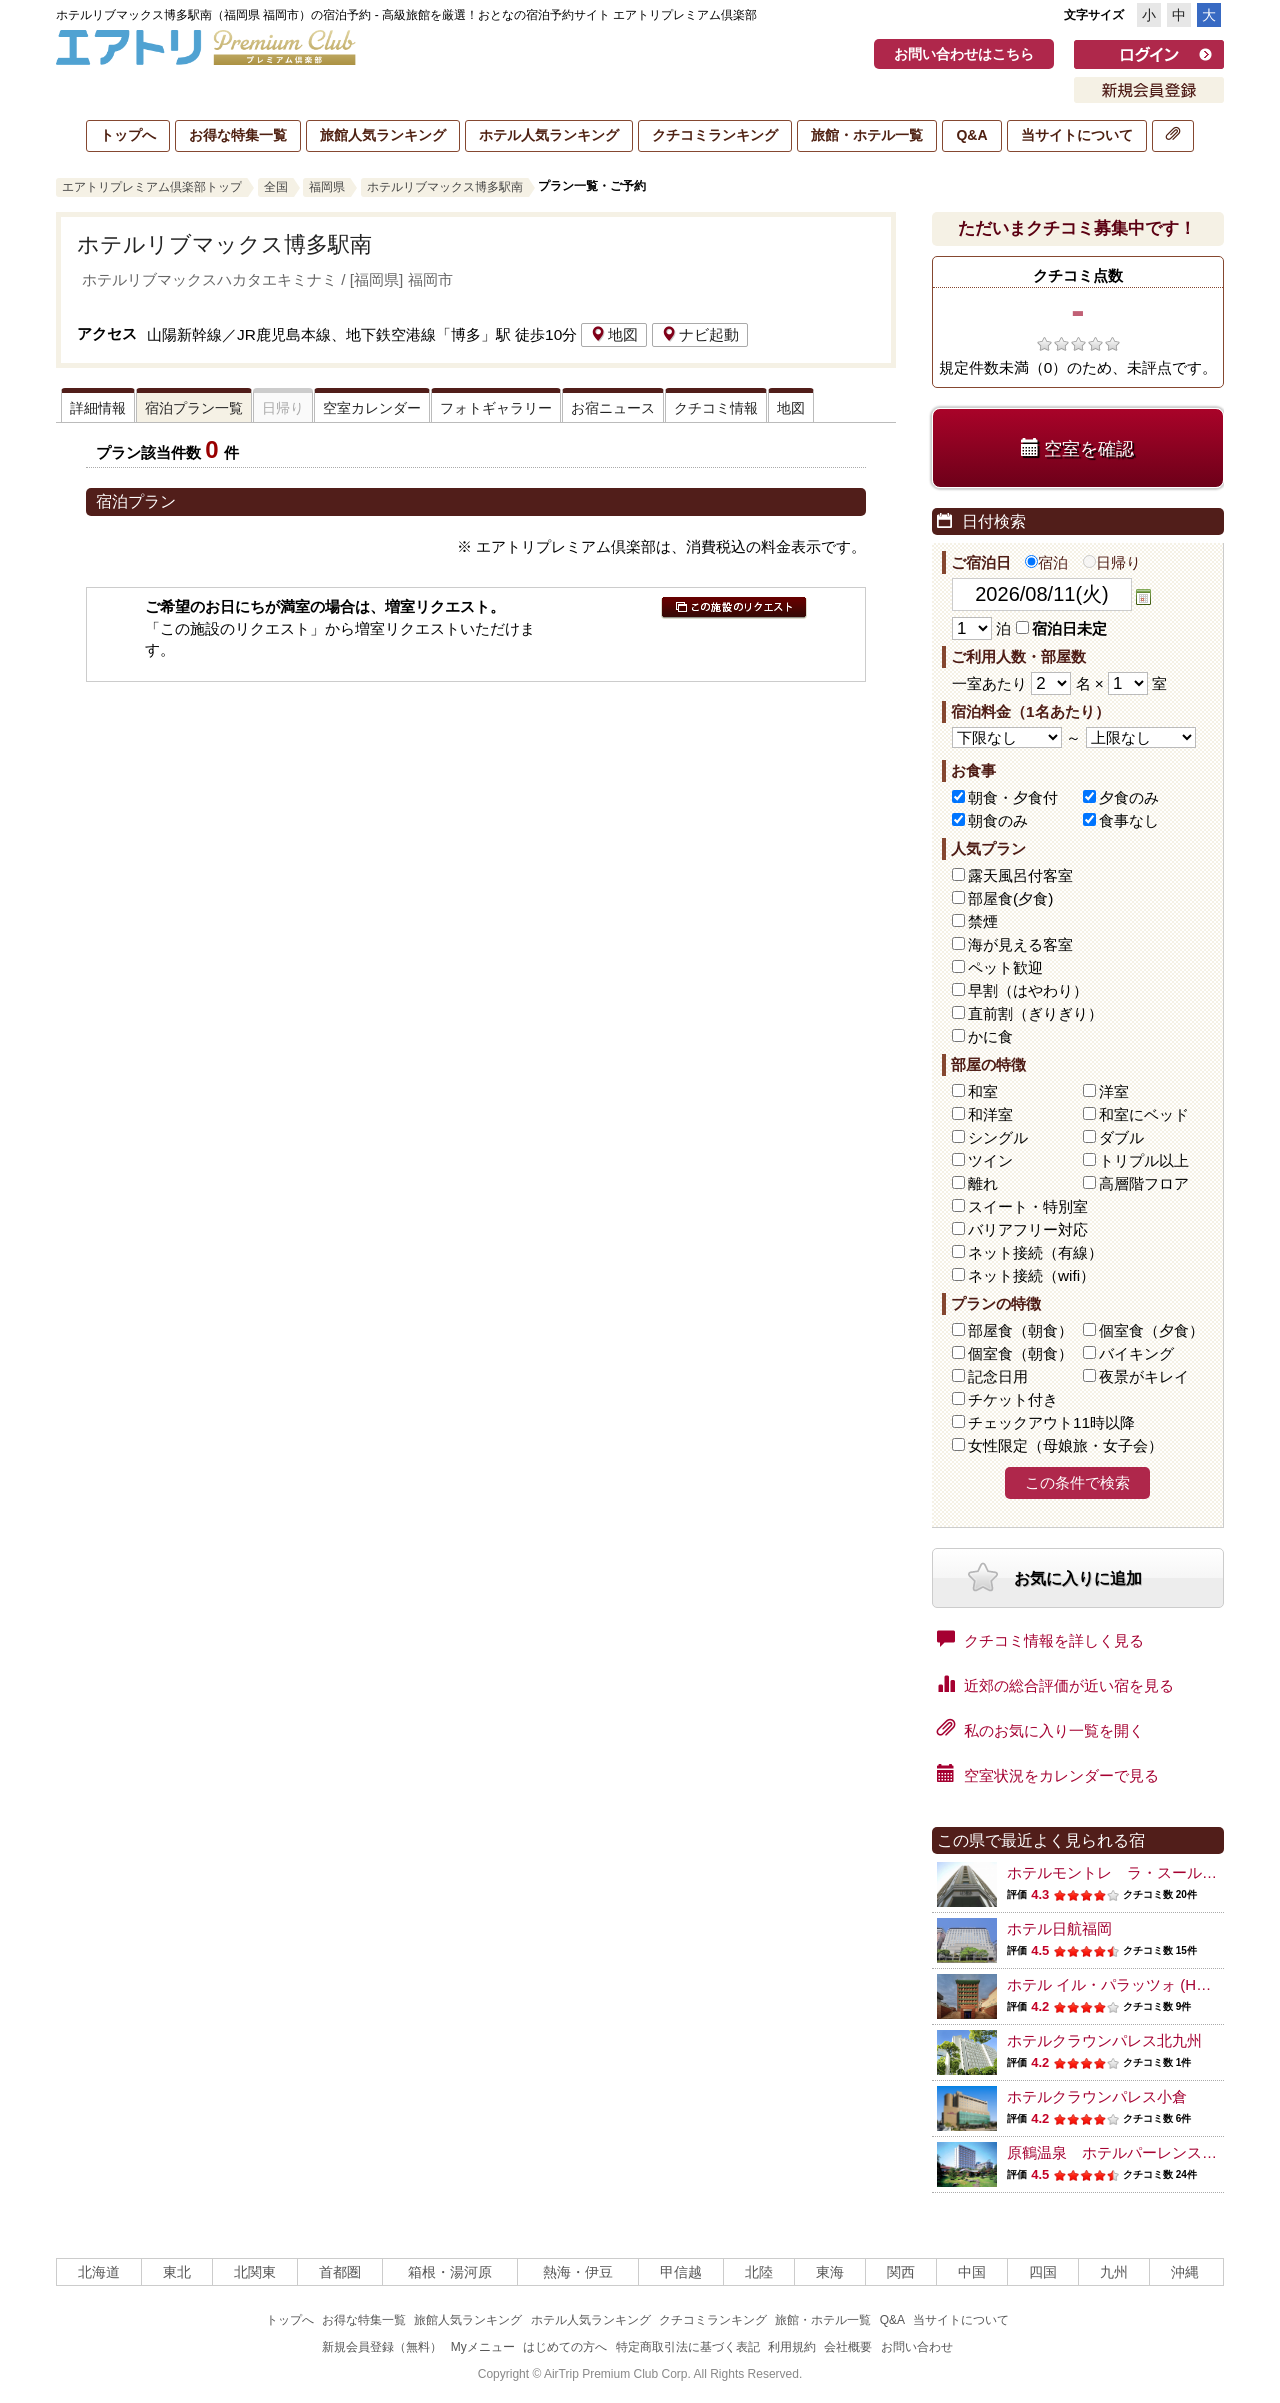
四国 (1043, 2272)
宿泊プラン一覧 (194, 408)
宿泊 (1046, 562)
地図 (614, 334)
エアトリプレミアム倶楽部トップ (152, 187)
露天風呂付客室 (1020, 875)
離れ (983, 1183)
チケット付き (1013, 1399)
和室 (983, 1091)
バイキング (1136, 1353)
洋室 (1114, 1091)
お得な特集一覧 (238, 135)
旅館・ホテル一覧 (867, 135)
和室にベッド (1144, 1114)
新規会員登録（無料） (382, 2347)
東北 (177, 2272)
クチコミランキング (715, 135)
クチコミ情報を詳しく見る (1040, 1639)
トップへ (128, 135)
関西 (901, 2272)
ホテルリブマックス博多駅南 (445, 187)
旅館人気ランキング (383, 135)
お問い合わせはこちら (964, 54)
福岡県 (327, 187)
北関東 (255, 2272)
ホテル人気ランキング (549, 135)
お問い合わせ (917, 2347)
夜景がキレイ (1144, 1376)
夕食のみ (1129, 797)
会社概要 (848, 2347)
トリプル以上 (1144, 1160)
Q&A (971, 135)
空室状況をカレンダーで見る (1048, 1774)
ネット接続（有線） (1035, 1252)
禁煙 (983, 921)
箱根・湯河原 (450, 2272)
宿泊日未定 (1061, 628)
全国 (276, 187)
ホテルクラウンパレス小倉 (1097, 2096)
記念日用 (998, 1376)
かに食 (990, 1036)
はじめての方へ (565, 2347)
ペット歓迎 (1005, 967)
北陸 (759, 2272)
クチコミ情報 (716, 408)
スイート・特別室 (1028, 1206)
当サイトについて (1077, 135)
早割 (1028, 990)
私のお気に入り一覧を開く (1040, 1729)
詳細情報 (98, 408)
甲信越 (681, 2272)
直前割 (1035, 1013)
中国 (972, 2272)
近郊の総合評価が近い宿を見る (1055, 1684)
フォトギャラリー (496, 408)
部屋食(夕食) (1010, 898)
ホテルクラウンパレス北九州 (1104, 2040)
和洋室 (990, 1114)
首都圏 (340, 2272)
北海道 (99, 2272)
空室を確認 (1077, 448)
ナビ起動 (700, 334)
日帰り (1112, 562)
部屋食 (1020, 1330)
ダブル (1121, 1137)
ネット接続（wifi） (1031, 1275)
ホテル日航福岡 (1059, 1928)
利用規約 (792, 2347)
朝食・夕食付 (1013, 797)
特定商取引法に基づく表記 (688, 2347)
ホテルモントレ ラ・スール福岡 (1119, 1872)
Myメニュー (483, 2347)
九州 (1114, 2272)
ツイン (990, 1160)
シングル (998, 1137)
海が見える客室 (1020, 944)
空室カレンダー (372, 408)
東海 (830, 2272)
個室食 (1151, 1330)
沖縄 (1185, 2272)
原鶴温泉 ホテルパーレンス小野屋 (1127, 2152)
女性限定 (1065, 1445)
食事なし (1129, 820)
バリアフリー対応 (1028, 1229)
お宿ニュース (613, 408)
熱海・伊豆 (578, 2272)
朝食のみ (998, 820)
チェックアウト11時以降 (1051, 1422)
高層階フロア (1144, 1183)
